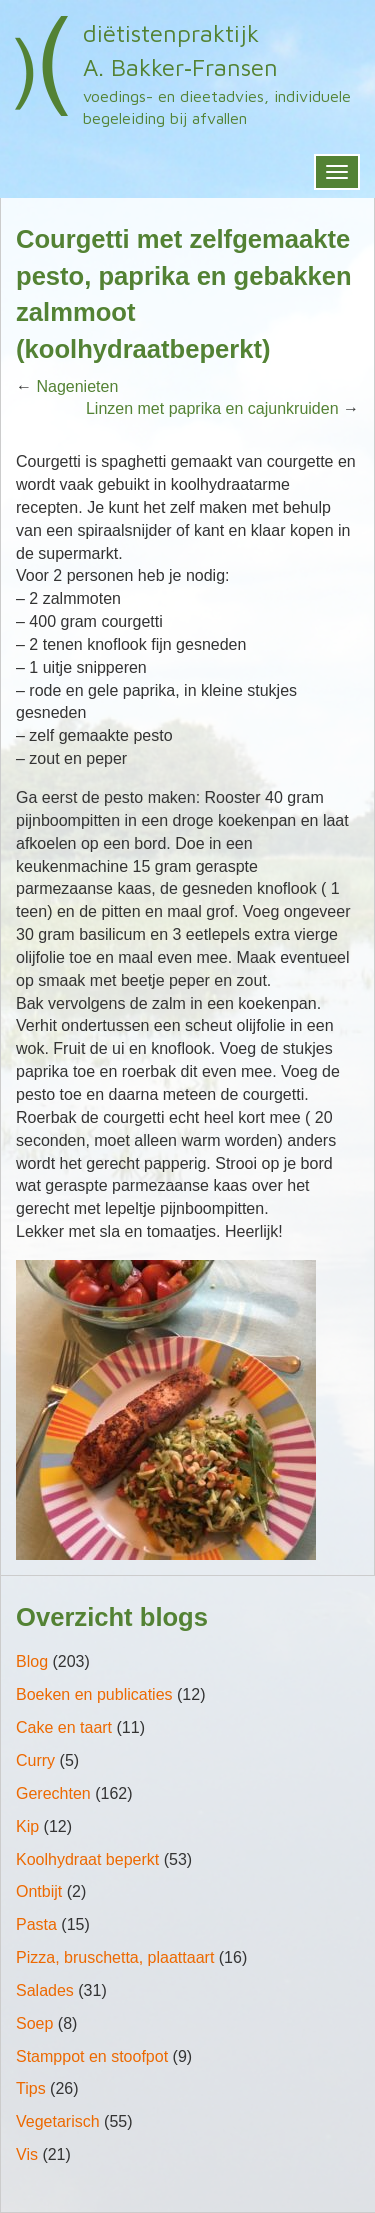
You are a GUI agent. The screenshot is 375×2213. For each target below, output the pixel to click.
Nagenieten (77, 386)
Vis (27, 2154)
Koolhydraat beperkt (87, 1859)
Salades (45, 1990)
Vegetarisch (58, 2121)
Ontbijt (39, 1891)
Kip (27, 1826)
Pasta (36, 1924)
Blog (32, 1661)
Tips (31, 2088)
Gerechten (53, 1793)
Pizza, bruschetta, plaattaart (115, 1957)
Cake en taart (64, 1727)
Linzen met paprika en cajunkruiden (212, 408)
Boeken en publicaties (94, 1694)
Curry (35, 1760)
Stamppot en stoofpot (92, 2056)
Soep (34, 2023)
